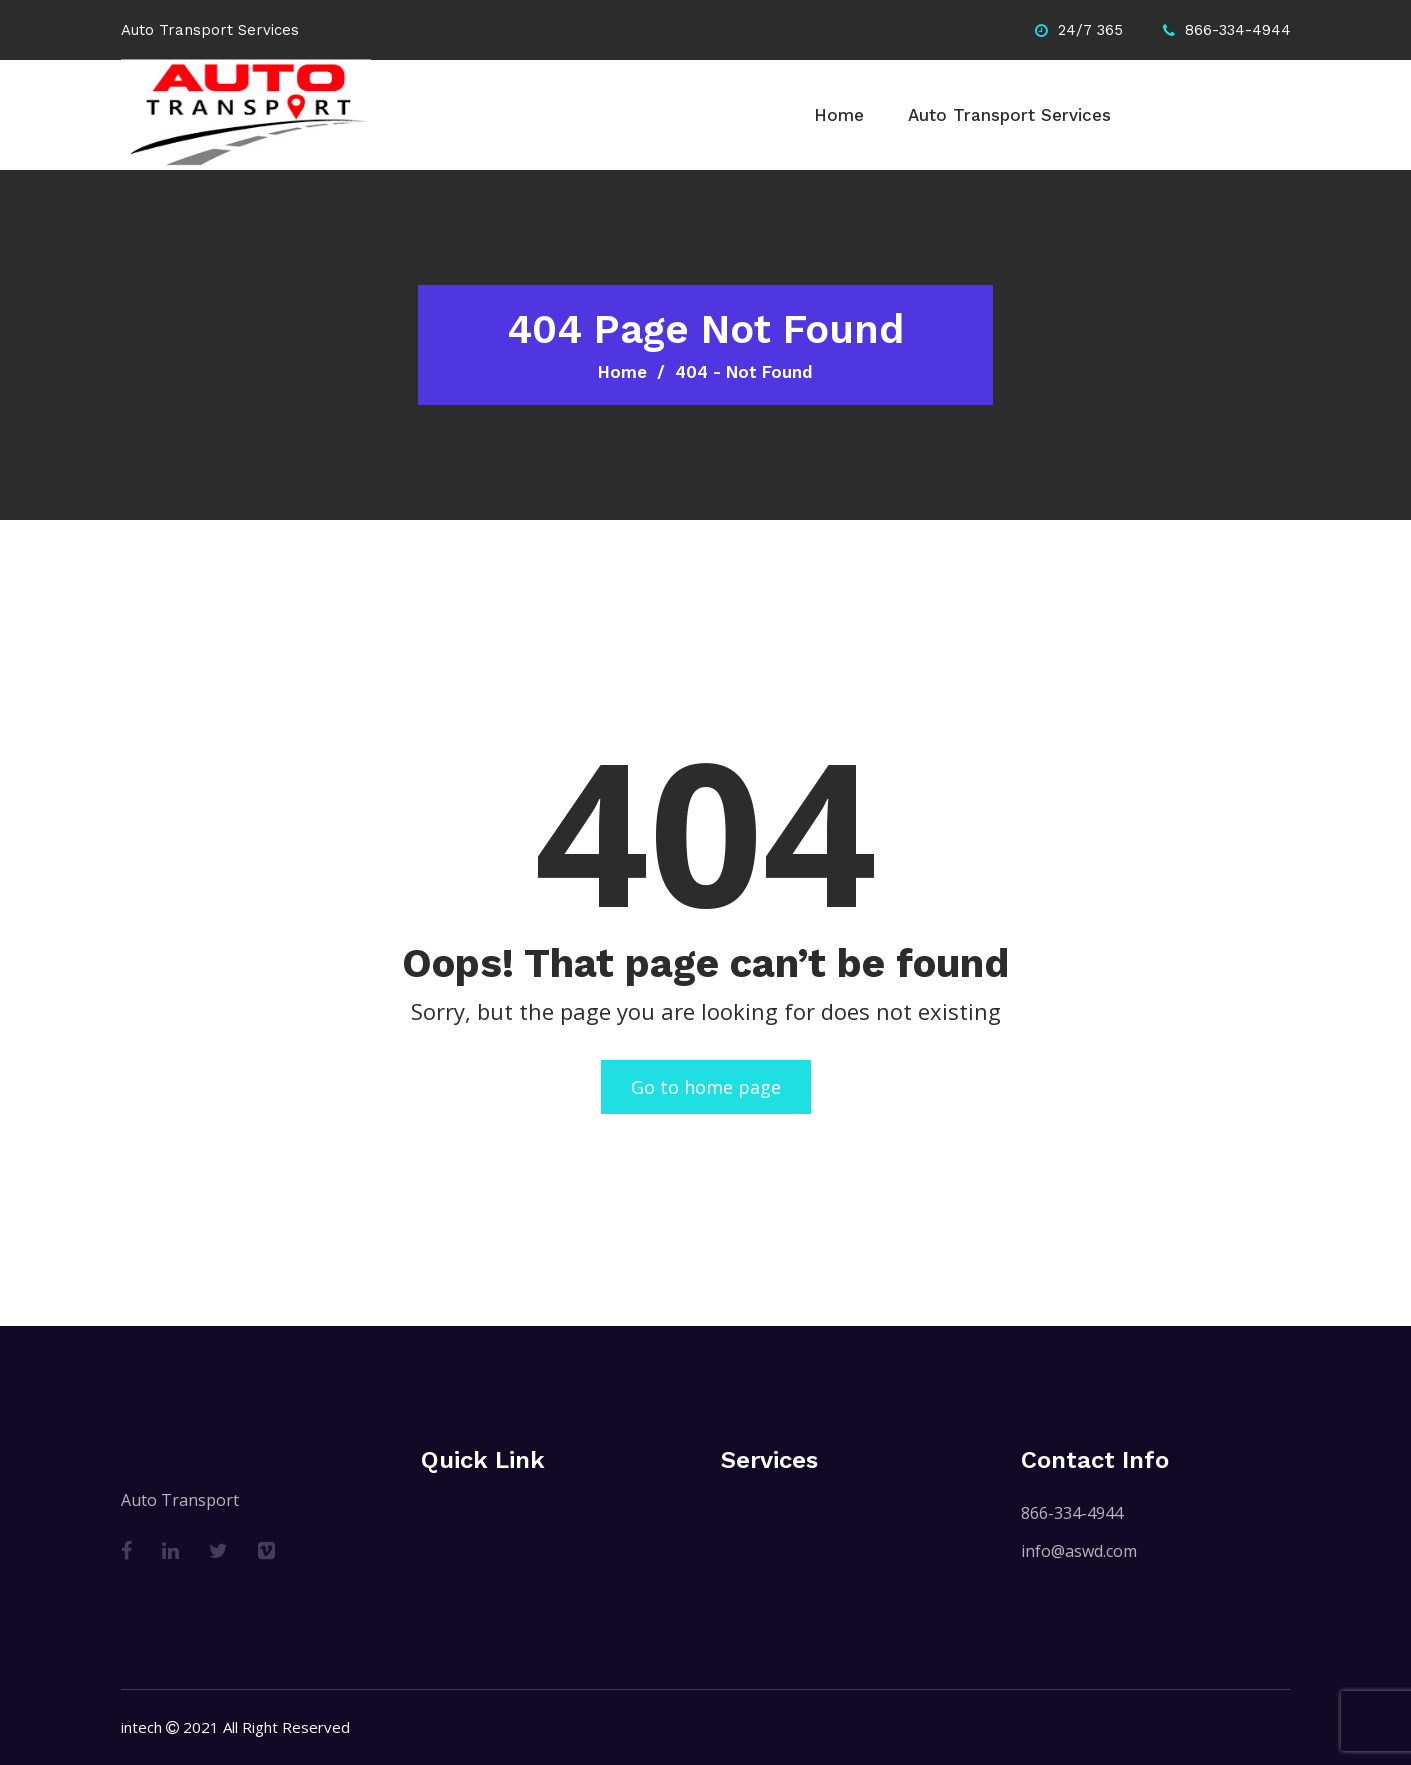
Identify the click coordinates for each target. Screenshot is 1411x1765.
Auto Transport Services (1009, 115)
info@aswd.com (1079, 1551)
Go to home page (706, 1087)
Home (839, 115)
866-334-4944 (1072, 1513)
